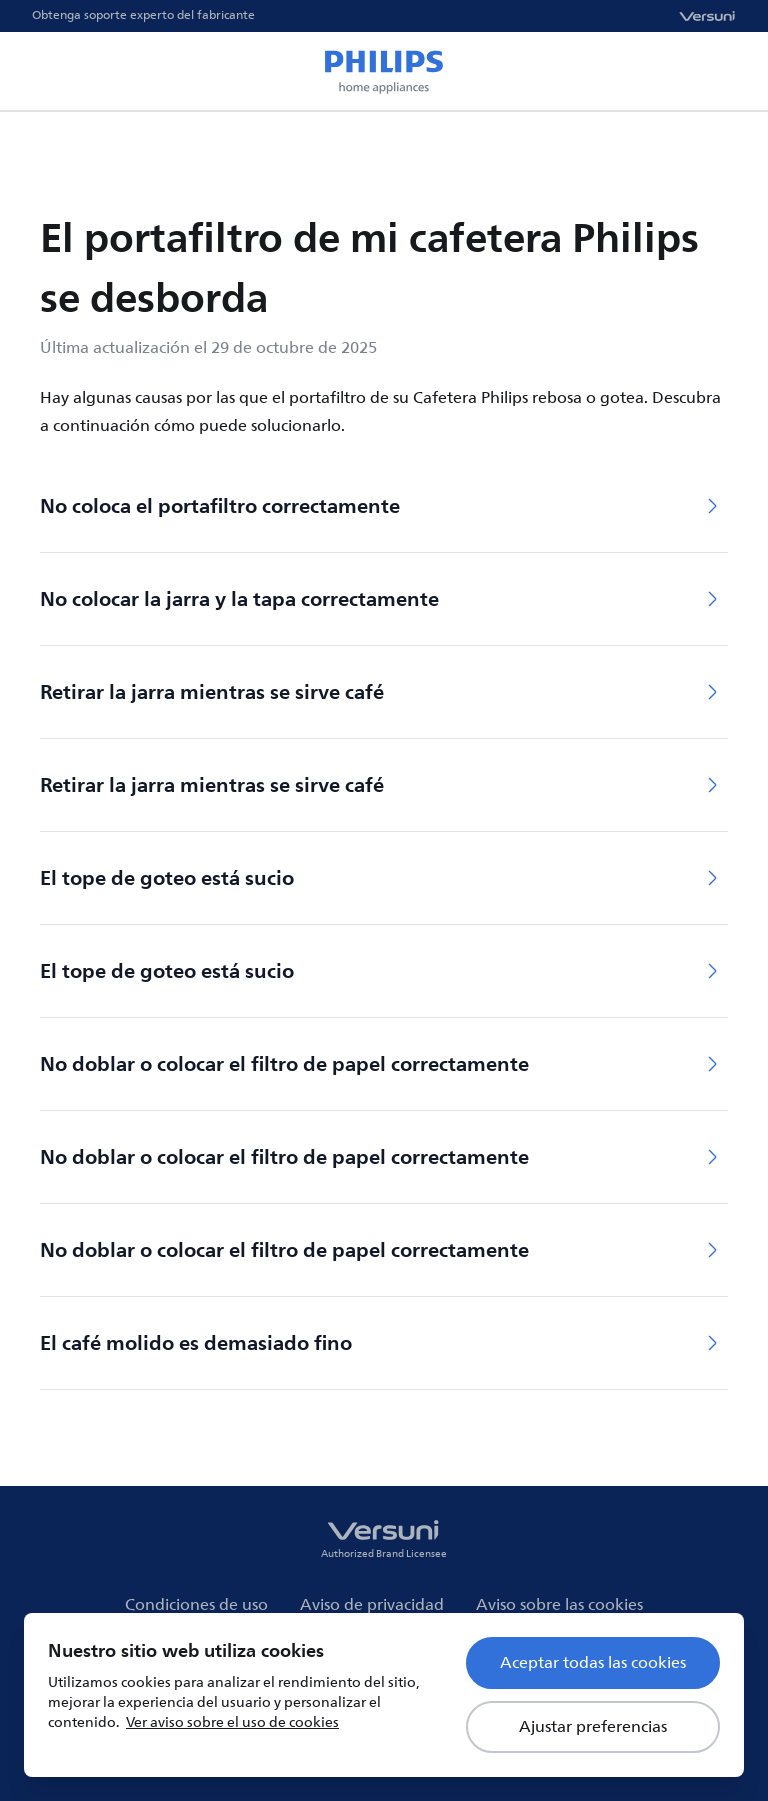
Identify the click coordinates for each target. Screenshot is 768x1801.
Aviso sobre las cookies (559, 1605)
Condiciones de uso (196, 1605)
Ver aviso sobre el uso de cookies (232, 1722)
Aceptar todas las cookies (593, 1663)
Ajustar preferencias (593, 1727)
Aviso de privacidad (372, 1605)
